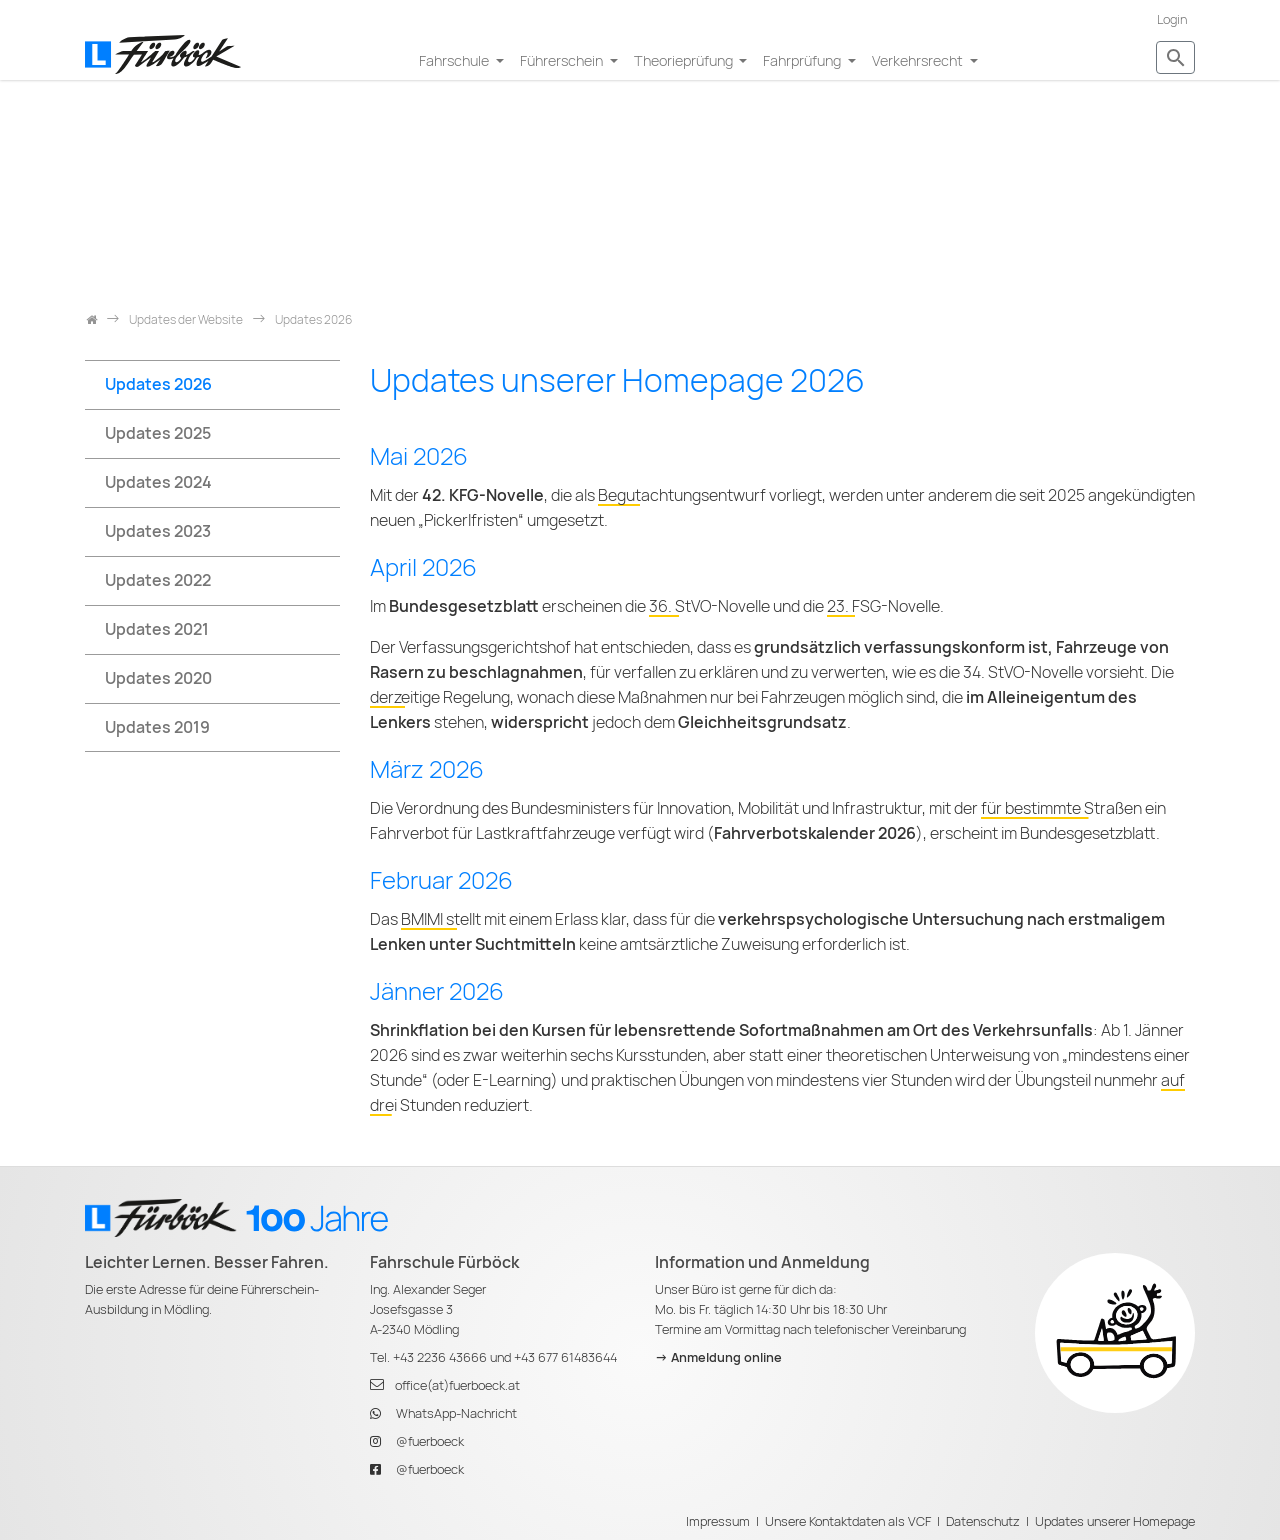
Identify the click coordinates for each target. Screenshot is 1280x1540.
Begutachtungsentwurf (682, 495)
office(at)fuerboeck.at (457, 1385)
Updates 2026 (158, 384)
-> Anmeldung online (718, 1357)
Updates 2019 (157, 727)
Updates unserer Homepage (1115, 1521)
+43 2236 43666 (440, 1357)
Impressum (718, 1521)
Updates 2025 (158, 433)
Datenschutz (983, 1521)
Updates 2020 (158, 678)
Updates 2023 (158, 531)
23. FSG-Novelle (883, 606)
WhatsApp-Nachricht (456, 1413)
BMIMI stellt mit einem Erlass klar (513, 919)
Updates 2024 (158, 482)
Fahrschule (455, 60)
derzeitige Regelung (440, 697)
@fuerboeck (430, 1441)
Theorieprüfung (685, 60)
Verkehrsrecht (919, 60)
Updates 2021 (157, 629)
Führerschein (563, 60)
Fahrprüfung (803, 60)
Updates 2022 (158, 580)
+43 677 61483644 (565, 1357)
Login (1172, 19)
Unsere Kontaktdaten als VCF (848, 1521)
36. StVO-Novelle (709, 606)
